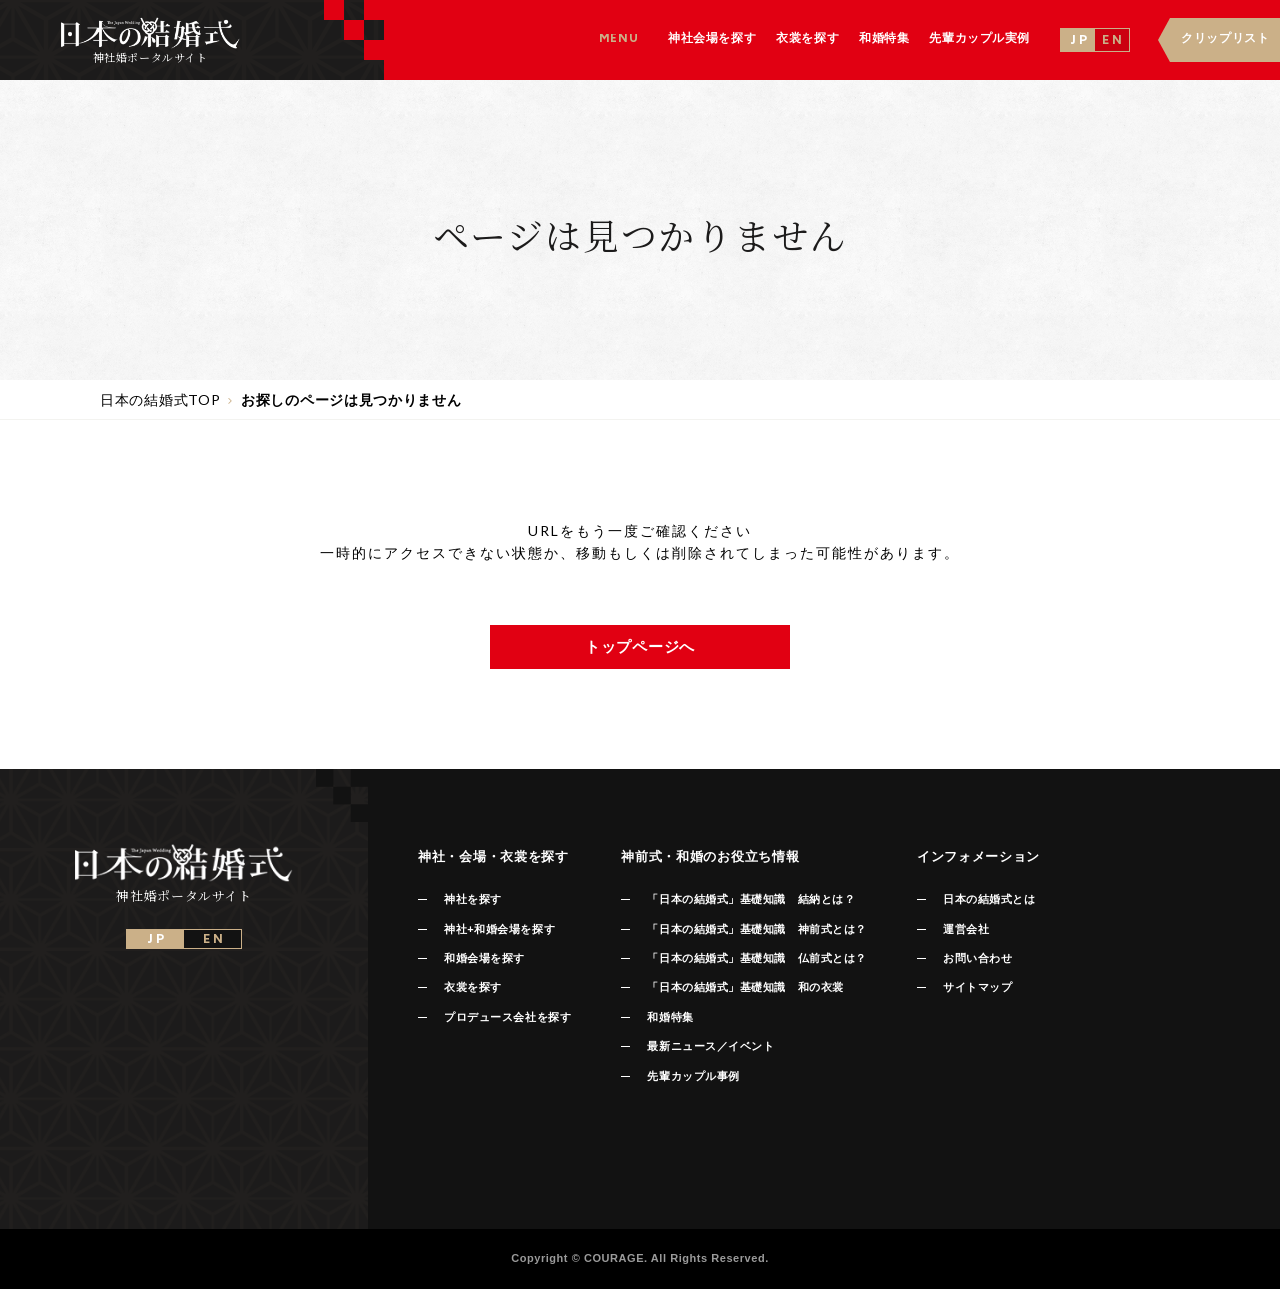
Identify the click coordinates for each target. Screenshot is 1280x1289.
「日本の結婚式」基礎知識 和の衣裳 (745, 987)
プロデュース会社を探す (507, 1017)
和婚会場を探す (484, 958)
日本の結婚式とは (989, 899)
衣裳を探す (473, 987)
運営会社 (966, 929)
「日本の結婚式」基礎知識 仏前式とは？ (756, 958)
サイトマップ (977, 987)
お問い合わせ (977, 958)
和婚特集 (670, 1017)
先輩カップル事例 (693, 1076)
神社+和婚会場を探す (499, 929)
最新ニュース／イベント (710, 1046)
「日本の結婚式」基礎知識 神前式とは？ (756, 929)
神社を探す (473, 899)
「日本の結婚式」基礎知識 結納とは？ (751, 899)
